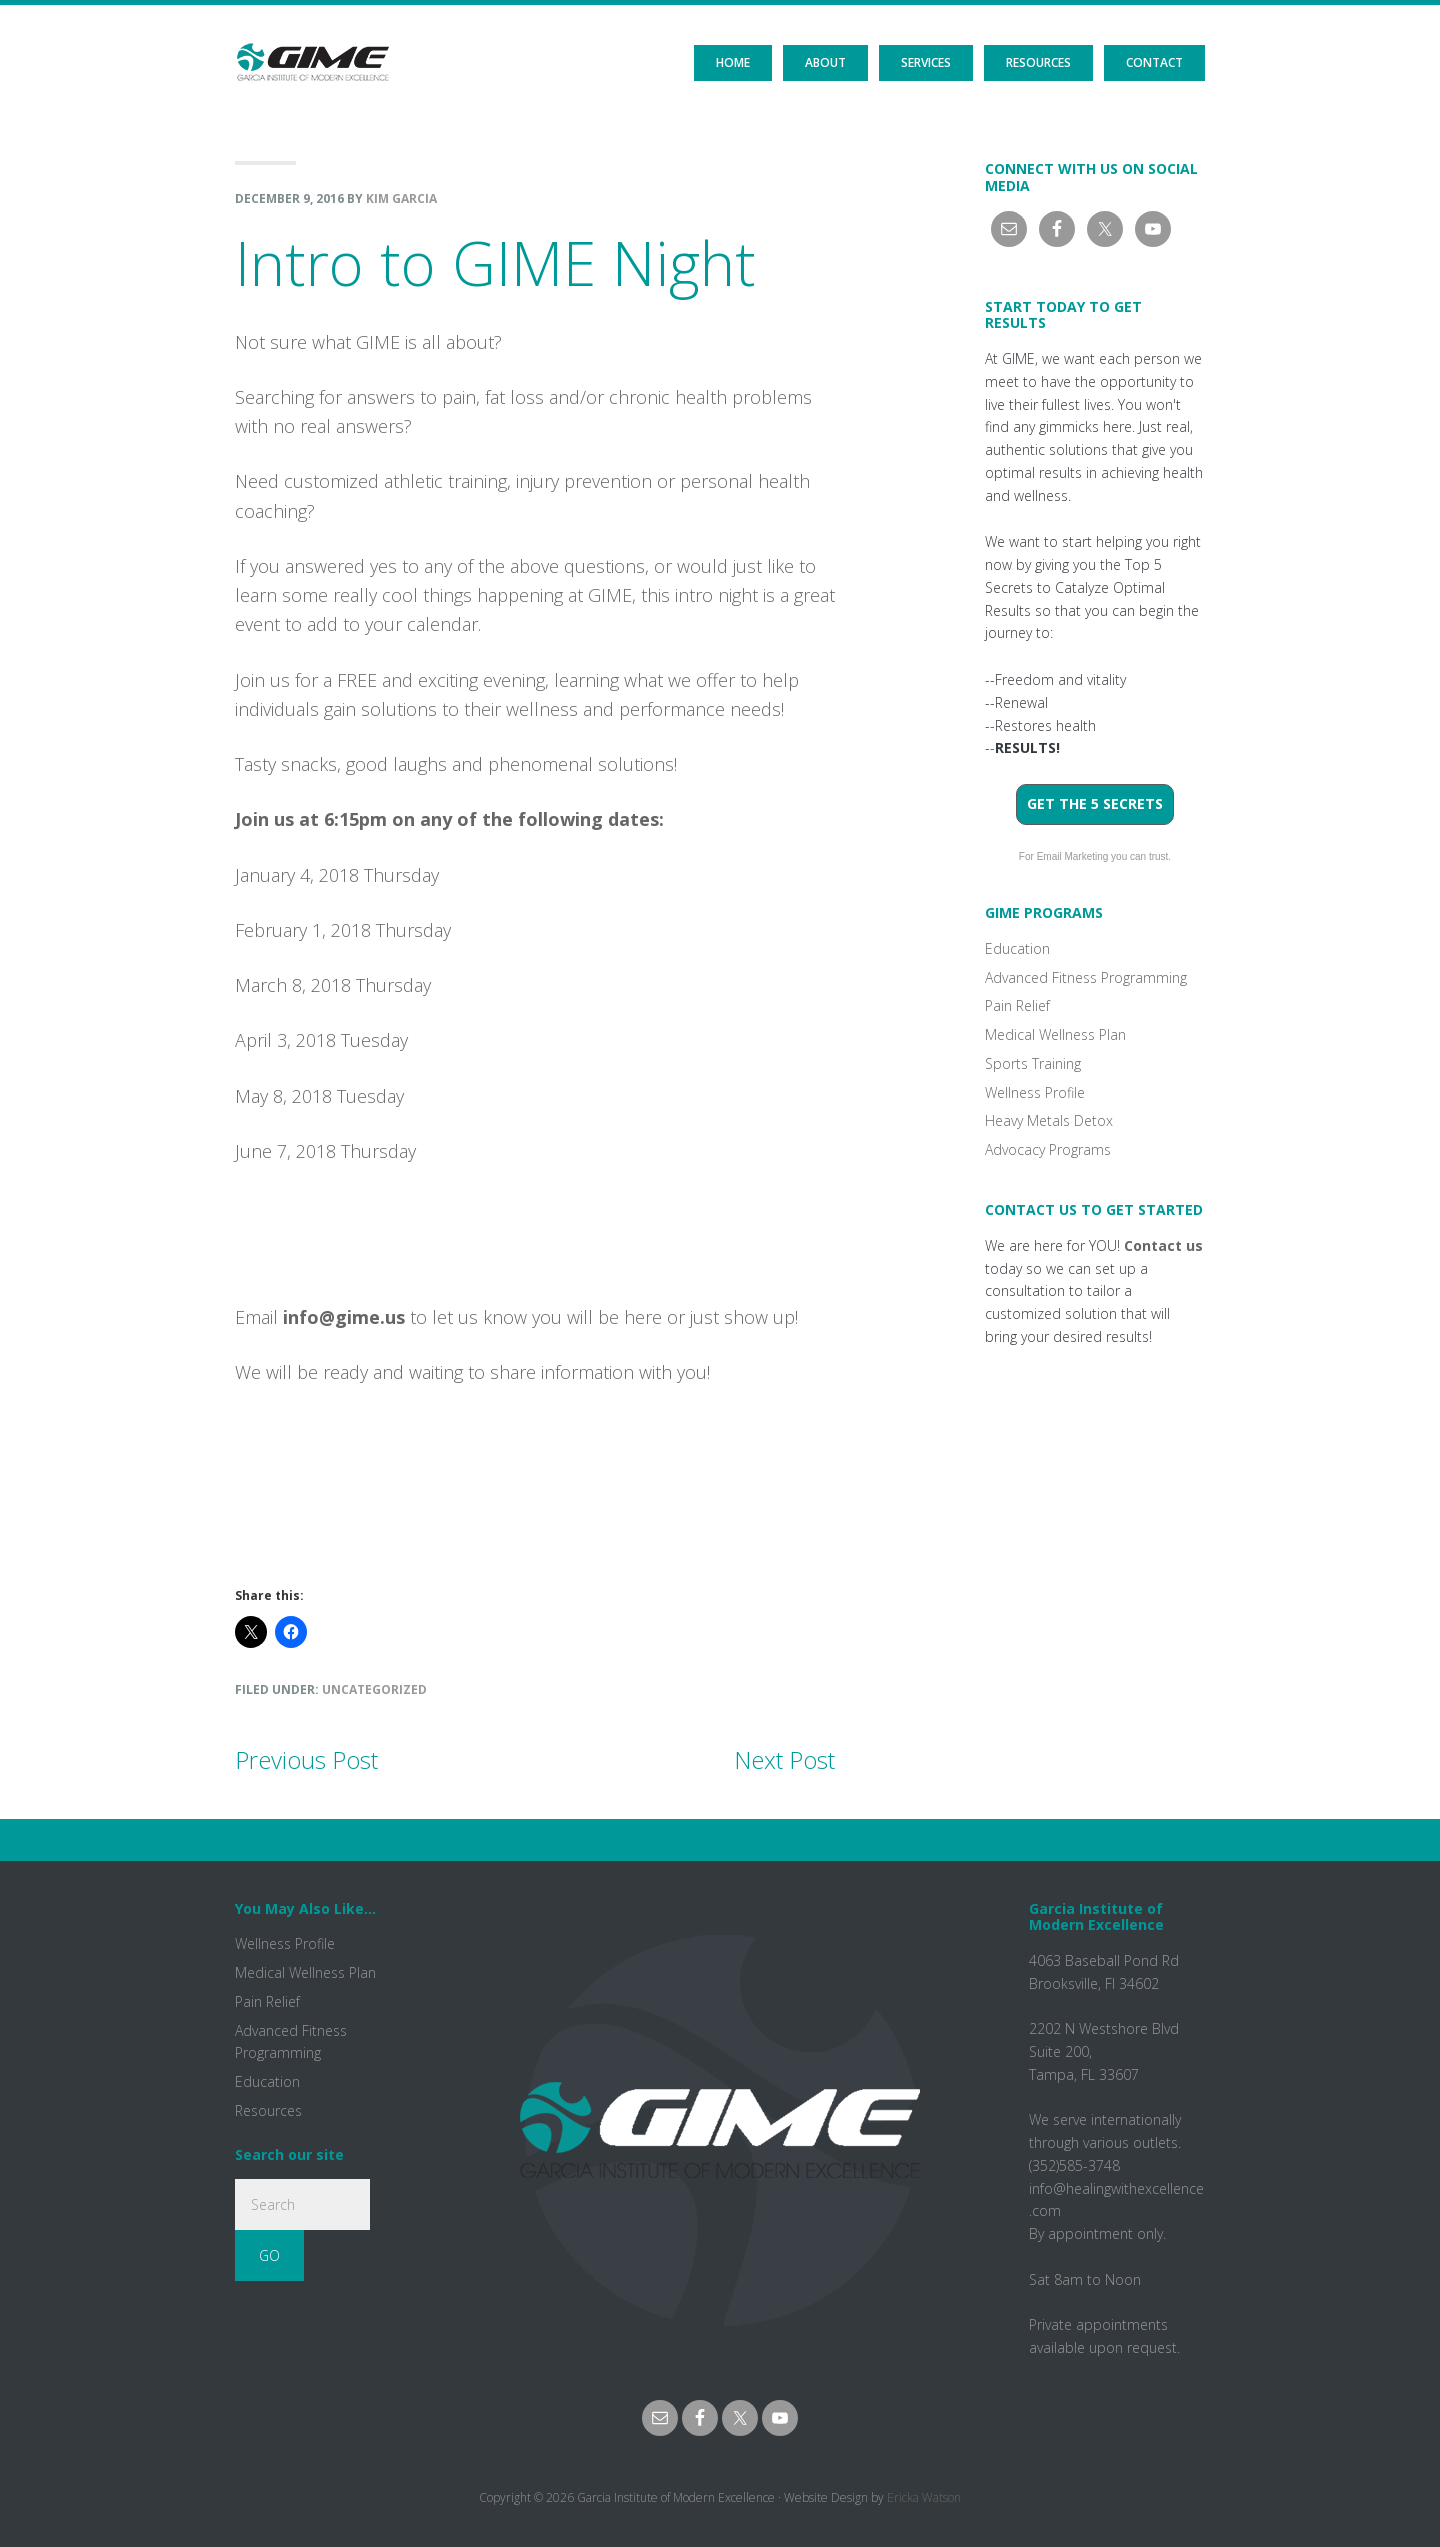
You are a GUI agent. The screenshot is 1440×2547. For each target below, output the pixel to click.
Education (1017, 948)
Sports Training (1033, 1063)
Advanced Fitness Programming (1086, 977)
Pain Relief (1017, 1005)
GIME (312, 45)
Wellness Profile (1035, 1092)
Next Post (784, 1759)
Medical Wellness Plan (1055, 1034)
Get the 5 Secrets (1095, 803)
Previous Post (306, 1759)
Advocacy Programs (1048, 1149)
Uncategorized (374, 1689)
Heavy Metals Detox (1049, 1120)
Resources (268, 2110)
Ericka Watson (924, 2497)
